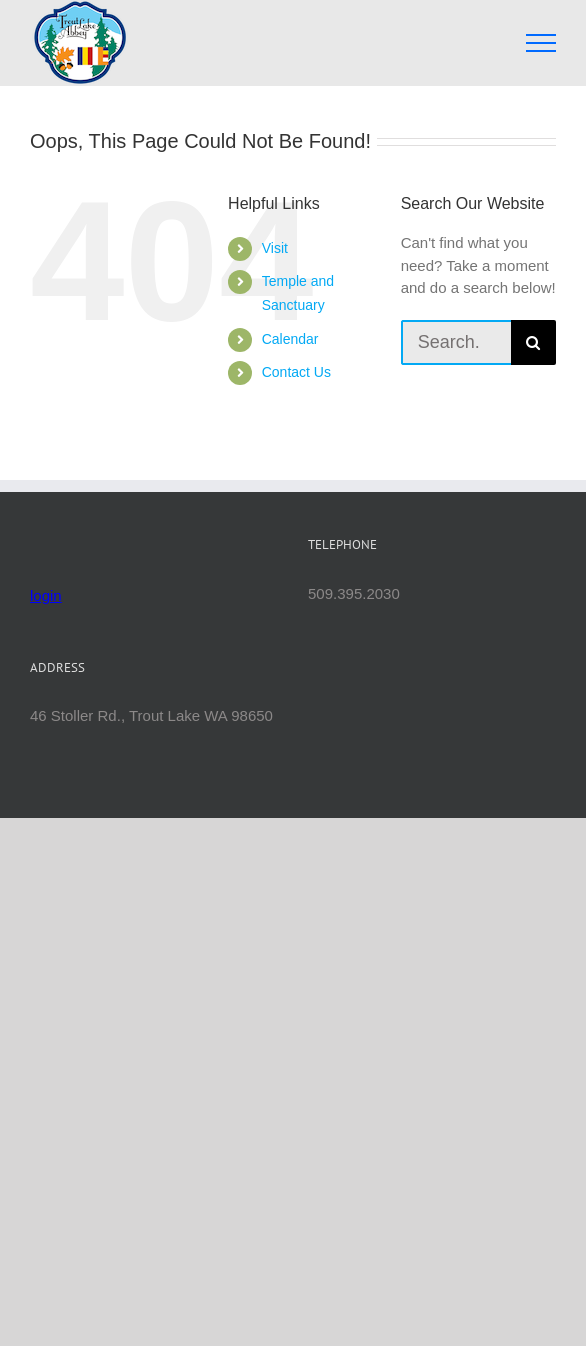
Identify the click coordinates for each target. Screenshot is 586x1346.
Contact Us (296, 372)
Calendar (290, 339)
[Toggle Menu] (541, 43)
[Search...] (456, 342)
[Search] (533, 342)
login (46, 595)
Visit (275, 248)
